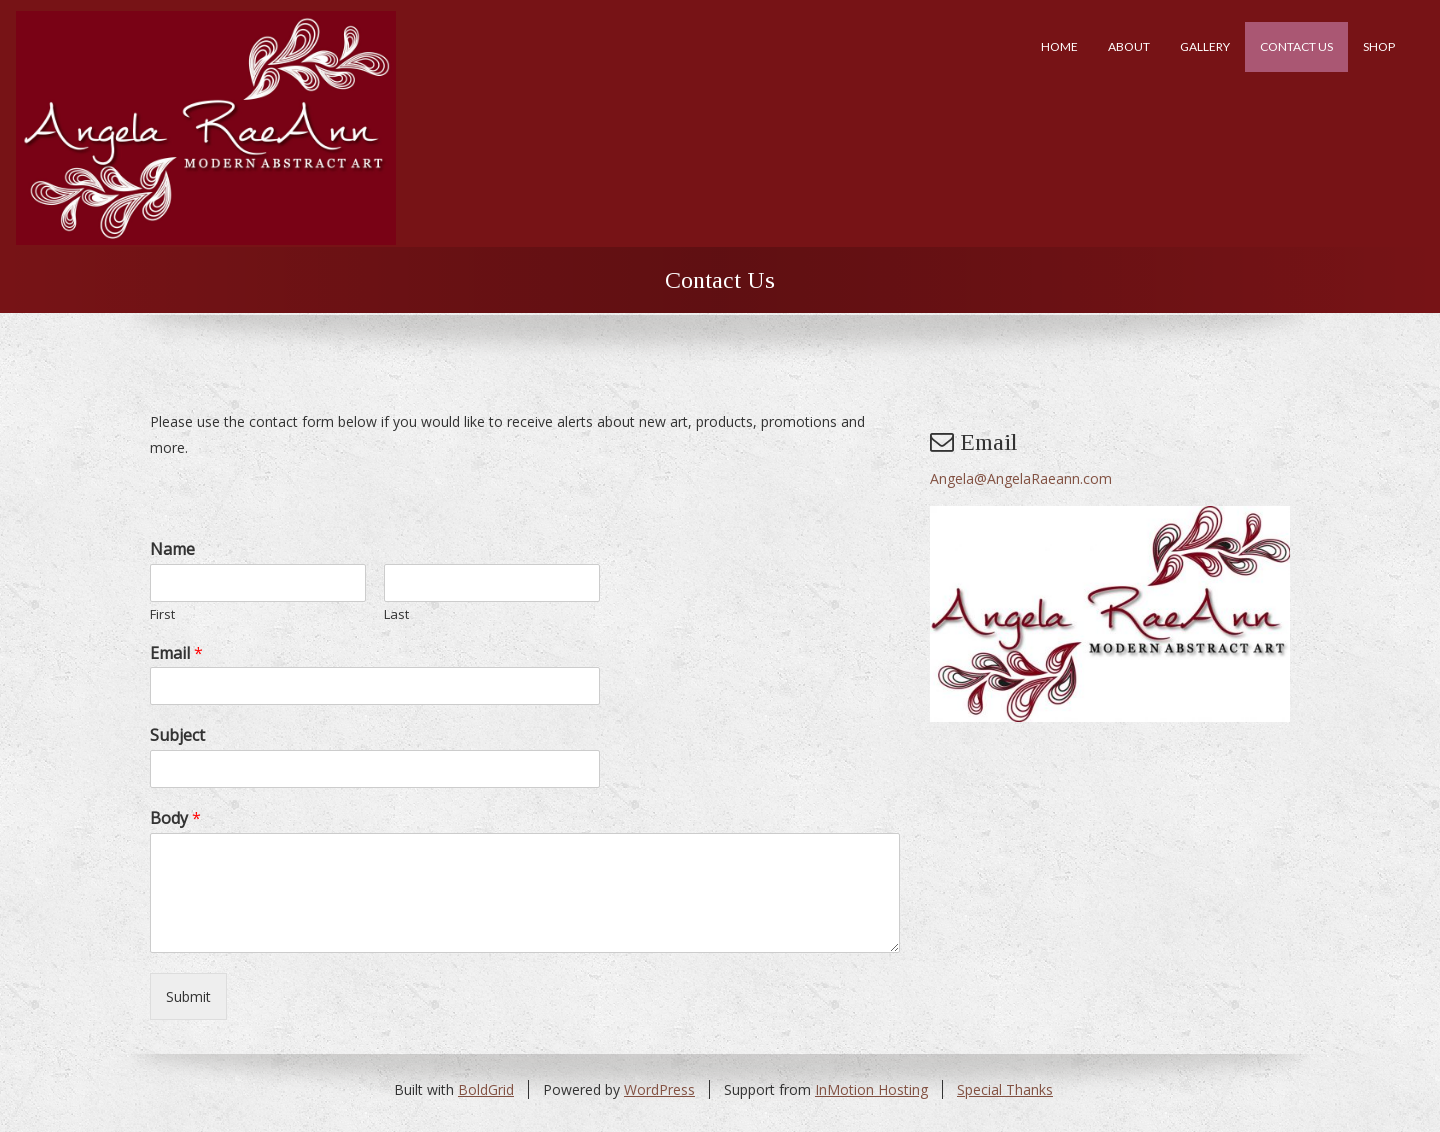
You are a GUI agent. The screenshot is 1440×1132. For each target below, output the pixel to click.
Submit (188, 996)
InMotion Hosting (871, 1089)
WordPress (659, 1089)
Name (172, 549)
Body (175, 818)
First (162, 614)
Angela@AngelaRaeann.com (1021, 478)
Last (396, 614)
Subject (177, 735)
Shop (1379, 46)
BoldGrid (486, 1089)
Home (1059, 46)
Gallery (1205, 46)
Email (176, 653)
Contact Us (1296, 46)
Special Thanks (1005, 1089)
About (1129, 46)
